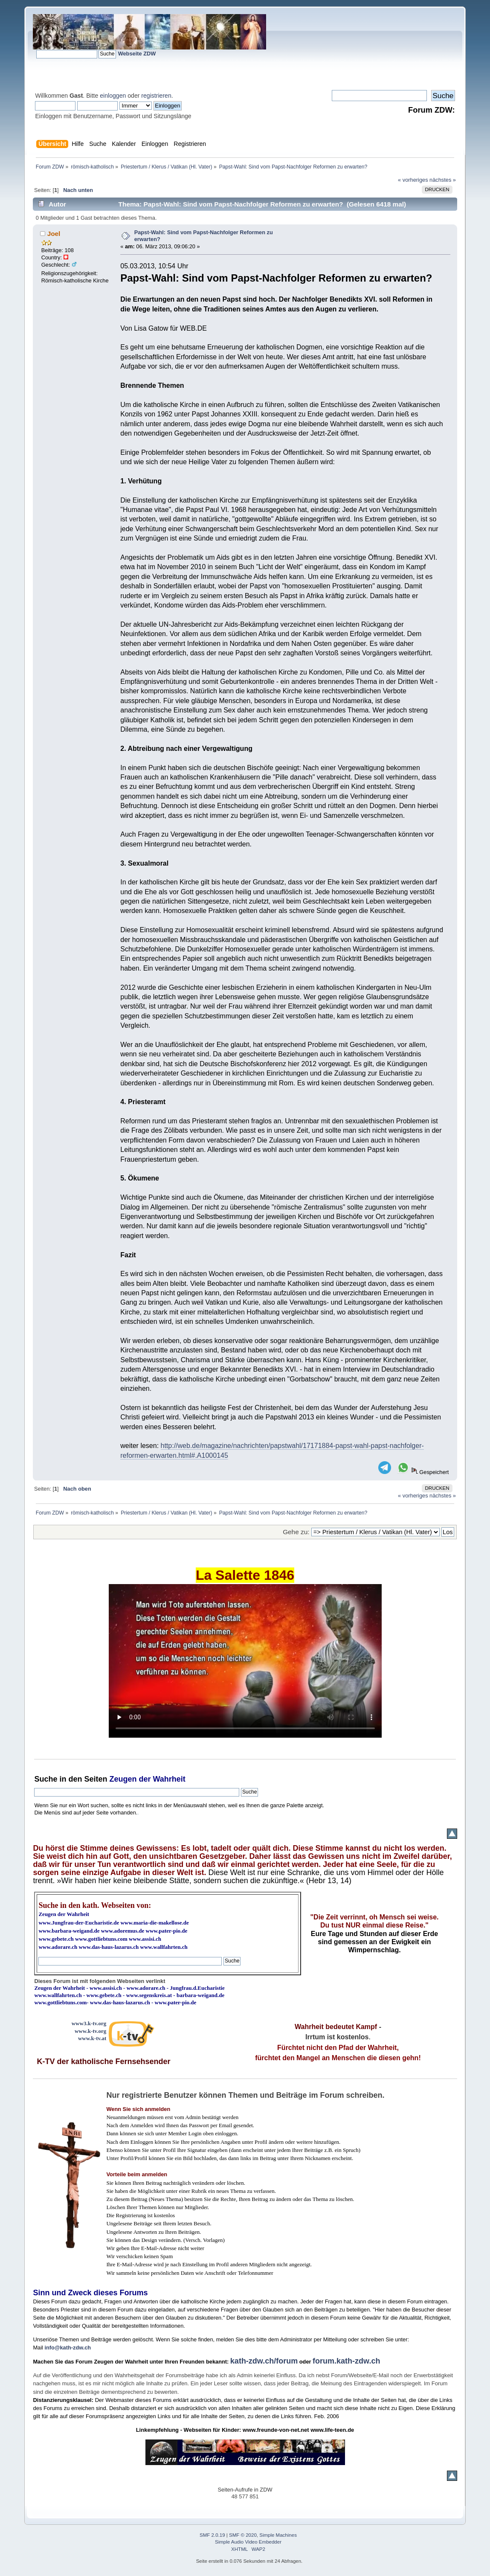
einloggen (113, 95)
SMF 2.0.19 (212, 2535)
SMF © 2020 (243, 2535)
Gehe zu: (296, 1531)
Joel (54, 233)
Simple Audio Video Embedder (248, 2541)
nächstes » (442, 180)
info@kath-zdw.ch (67, 2347)
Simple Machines (278, 2535)
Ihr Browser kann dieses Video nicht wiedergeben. (245, 1661)
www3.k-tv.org (89, 2023)
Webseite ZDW (137, 53)
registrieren (156, 95)
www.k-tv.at (92, 2038)
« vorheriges (413, 180)
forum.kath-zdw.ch (346, 2361)
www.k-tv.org (90, 2031)
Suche (45, 1779)
